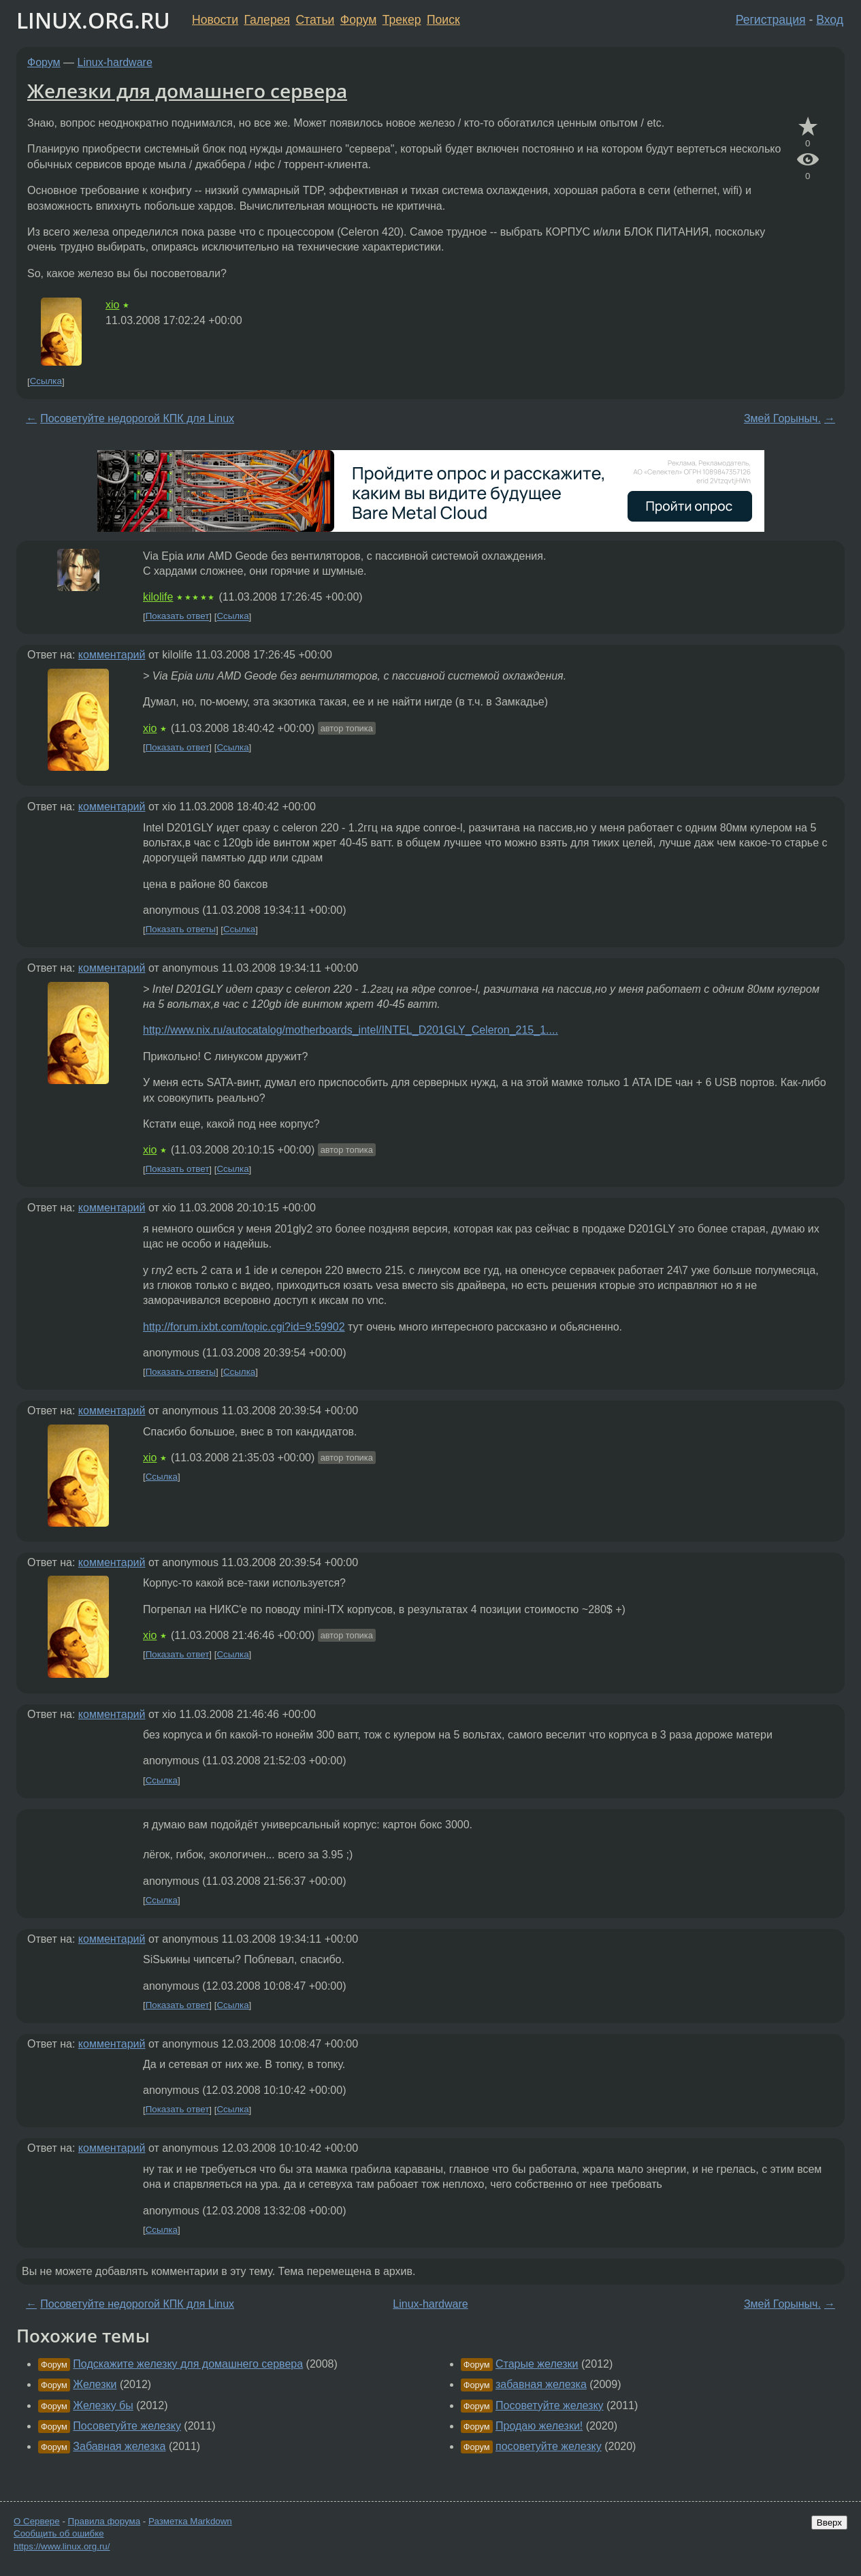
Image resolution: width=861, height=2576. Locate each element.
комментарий (112, 655)
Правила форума (104, 2521)
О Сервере (37, 2521)
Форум (358, 20)
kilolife (158, 597)
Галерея (267, 20)
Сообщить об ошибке (59, 2533)
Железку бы (103, 2405)
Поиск (443, 20)
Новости (215, 20)
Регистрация (771, 20)
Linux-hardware (115, 62)
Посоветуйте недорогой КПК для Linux (137, 418)
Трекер (402, 20)
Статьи (314, 20)
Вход (829, 20)
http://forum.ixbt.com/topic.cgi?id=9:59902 (244, 1327)
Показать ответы (181, 930)
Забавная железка (119, 2446)
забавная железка (541, 2384)
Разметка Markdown (190, 2521)
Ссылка (46, 382)
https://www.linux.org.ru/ (62, 2546)
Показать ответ (178, 616)
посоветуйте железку (549, 2446)
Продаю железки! (539, 2426)
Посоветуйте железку (127, 2426)
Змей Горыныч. (782, 418)
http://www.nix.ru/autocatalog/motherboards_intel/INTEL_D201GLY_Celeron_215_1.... (350, 1030)
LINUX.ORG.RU (93, 20)
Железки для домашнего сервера (187, 91)
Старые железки (537, 2364)
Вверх (829, 2522)
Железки (94, 2384)
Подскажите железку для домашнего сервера (188, 2364)
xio (112, 305)
